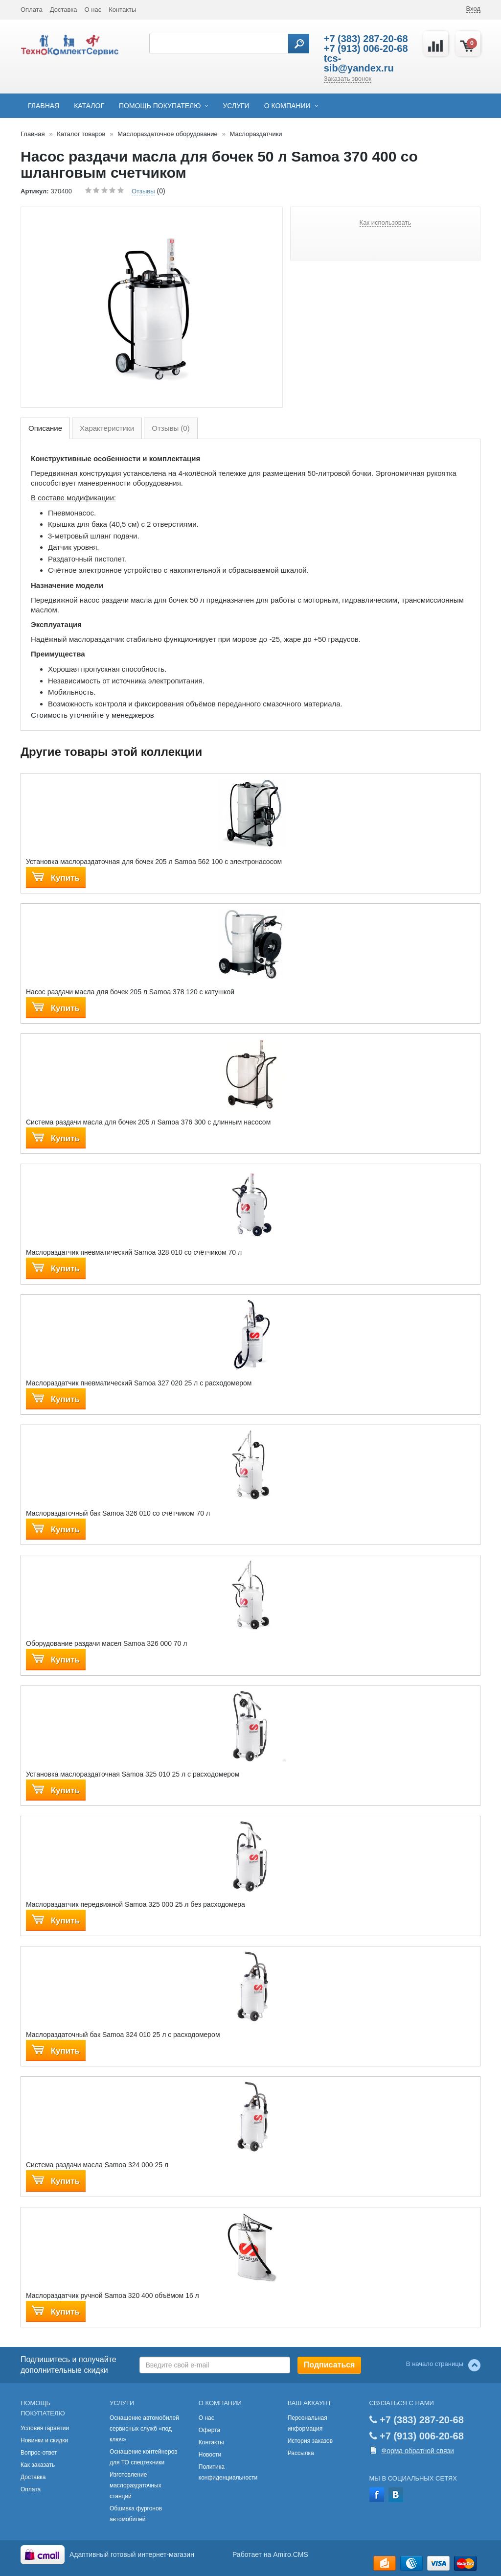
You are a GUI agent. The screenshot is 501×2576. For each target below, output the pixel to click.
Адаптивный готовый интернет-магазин (131, 2554)
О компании (287, 106)
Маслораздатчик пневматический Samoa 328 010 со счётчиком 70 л (134, 1252)
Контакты (122, 9)
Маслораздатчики (256, 134)
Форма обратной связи (418, 2451)
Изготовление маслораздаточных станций (135, 2485)
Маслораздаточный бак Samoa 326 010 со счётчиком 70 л (118, 1513)
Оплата (32, 9)
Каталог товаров (81, 134)
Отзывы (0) (170, 428)
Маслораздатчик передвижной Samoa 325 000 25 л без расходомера (135, 1904)
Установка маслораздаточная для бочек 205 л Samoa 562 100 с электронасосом (154, 862)
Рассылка (301, 2453)
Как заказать (38, 2464)
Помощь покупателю (160, 106)
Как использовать (385, 222)
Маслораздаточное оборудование (167, 134)
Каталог (89, 106)
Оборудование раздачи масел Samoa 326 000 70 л (106, 1643)
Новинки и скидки (44, 2440)
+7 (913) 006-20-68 (366, 48)
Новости (210, 2454)
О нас (93, 9)
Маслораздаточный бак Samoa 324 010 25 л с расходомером (123, 2034)
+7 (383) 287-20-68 (366, 38)
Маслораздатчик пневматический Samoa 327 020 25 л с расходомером (139, 1383)
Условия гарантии (45, 2428)
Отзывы (143, 191)
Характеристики (107, 428)
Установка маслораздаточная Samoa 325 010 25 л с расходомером (132, 1774)
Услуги (236, 106)
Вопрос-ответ (39, 2452)
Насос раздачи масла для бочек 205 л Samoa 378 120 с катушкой (130, 992)
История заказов (310, 2440)
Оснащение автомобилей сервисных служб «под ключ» (144, 2428)
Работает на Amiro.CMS (270, 2554)
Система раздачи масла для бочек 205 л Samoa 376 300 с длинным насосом (148, 1122)
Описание (45, 428)
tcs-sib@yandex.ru (359, 63)
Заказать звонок (347, 78)
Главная (43, 106)
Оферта (209, 2430)
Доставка (63, 9)
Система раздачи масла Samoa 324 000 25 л (97, 2165)
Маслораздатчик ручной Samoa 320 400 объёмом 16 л (112, 2295)
